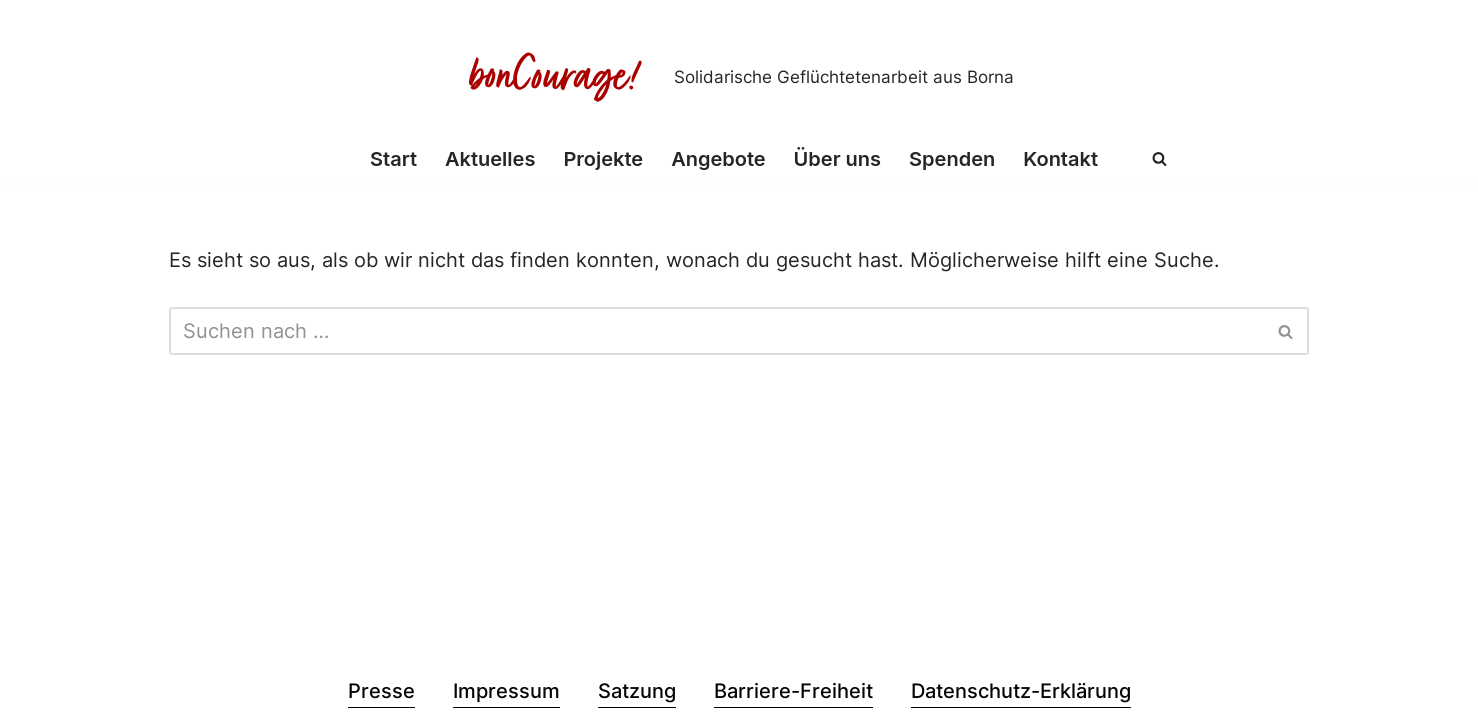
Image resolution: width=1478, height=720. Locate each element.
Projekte (603, 159)
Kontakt (1060, 159)
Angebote (718, 159)
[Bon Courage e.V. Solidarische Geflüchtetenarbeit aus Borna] (739, 77)
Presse (381, 691)
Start (393, 159)
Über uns (837, 159)
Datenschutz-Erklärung (1021, 691)
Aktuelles (490, 159)
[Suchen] (1159, 158)
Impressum (506, 691)
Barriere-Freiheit (793, 691)
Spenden (952, 159)
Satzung (637, 691)
